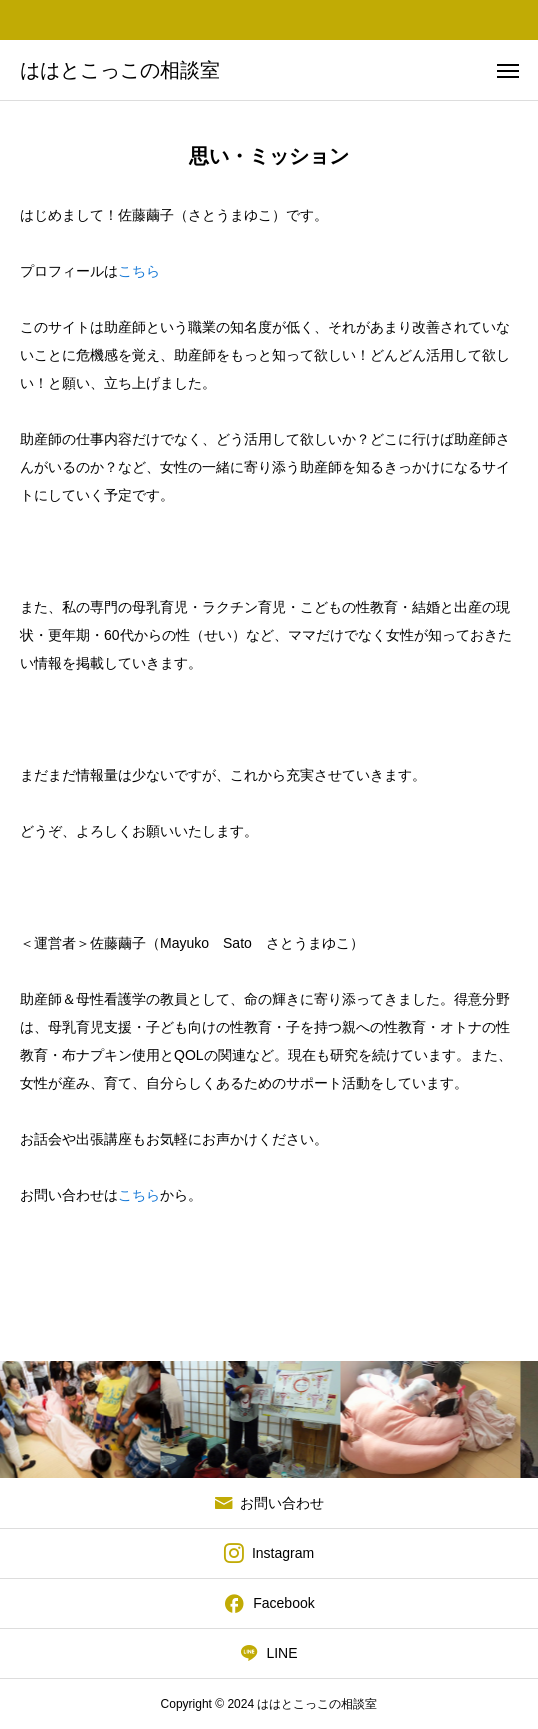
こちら (139, 271)
